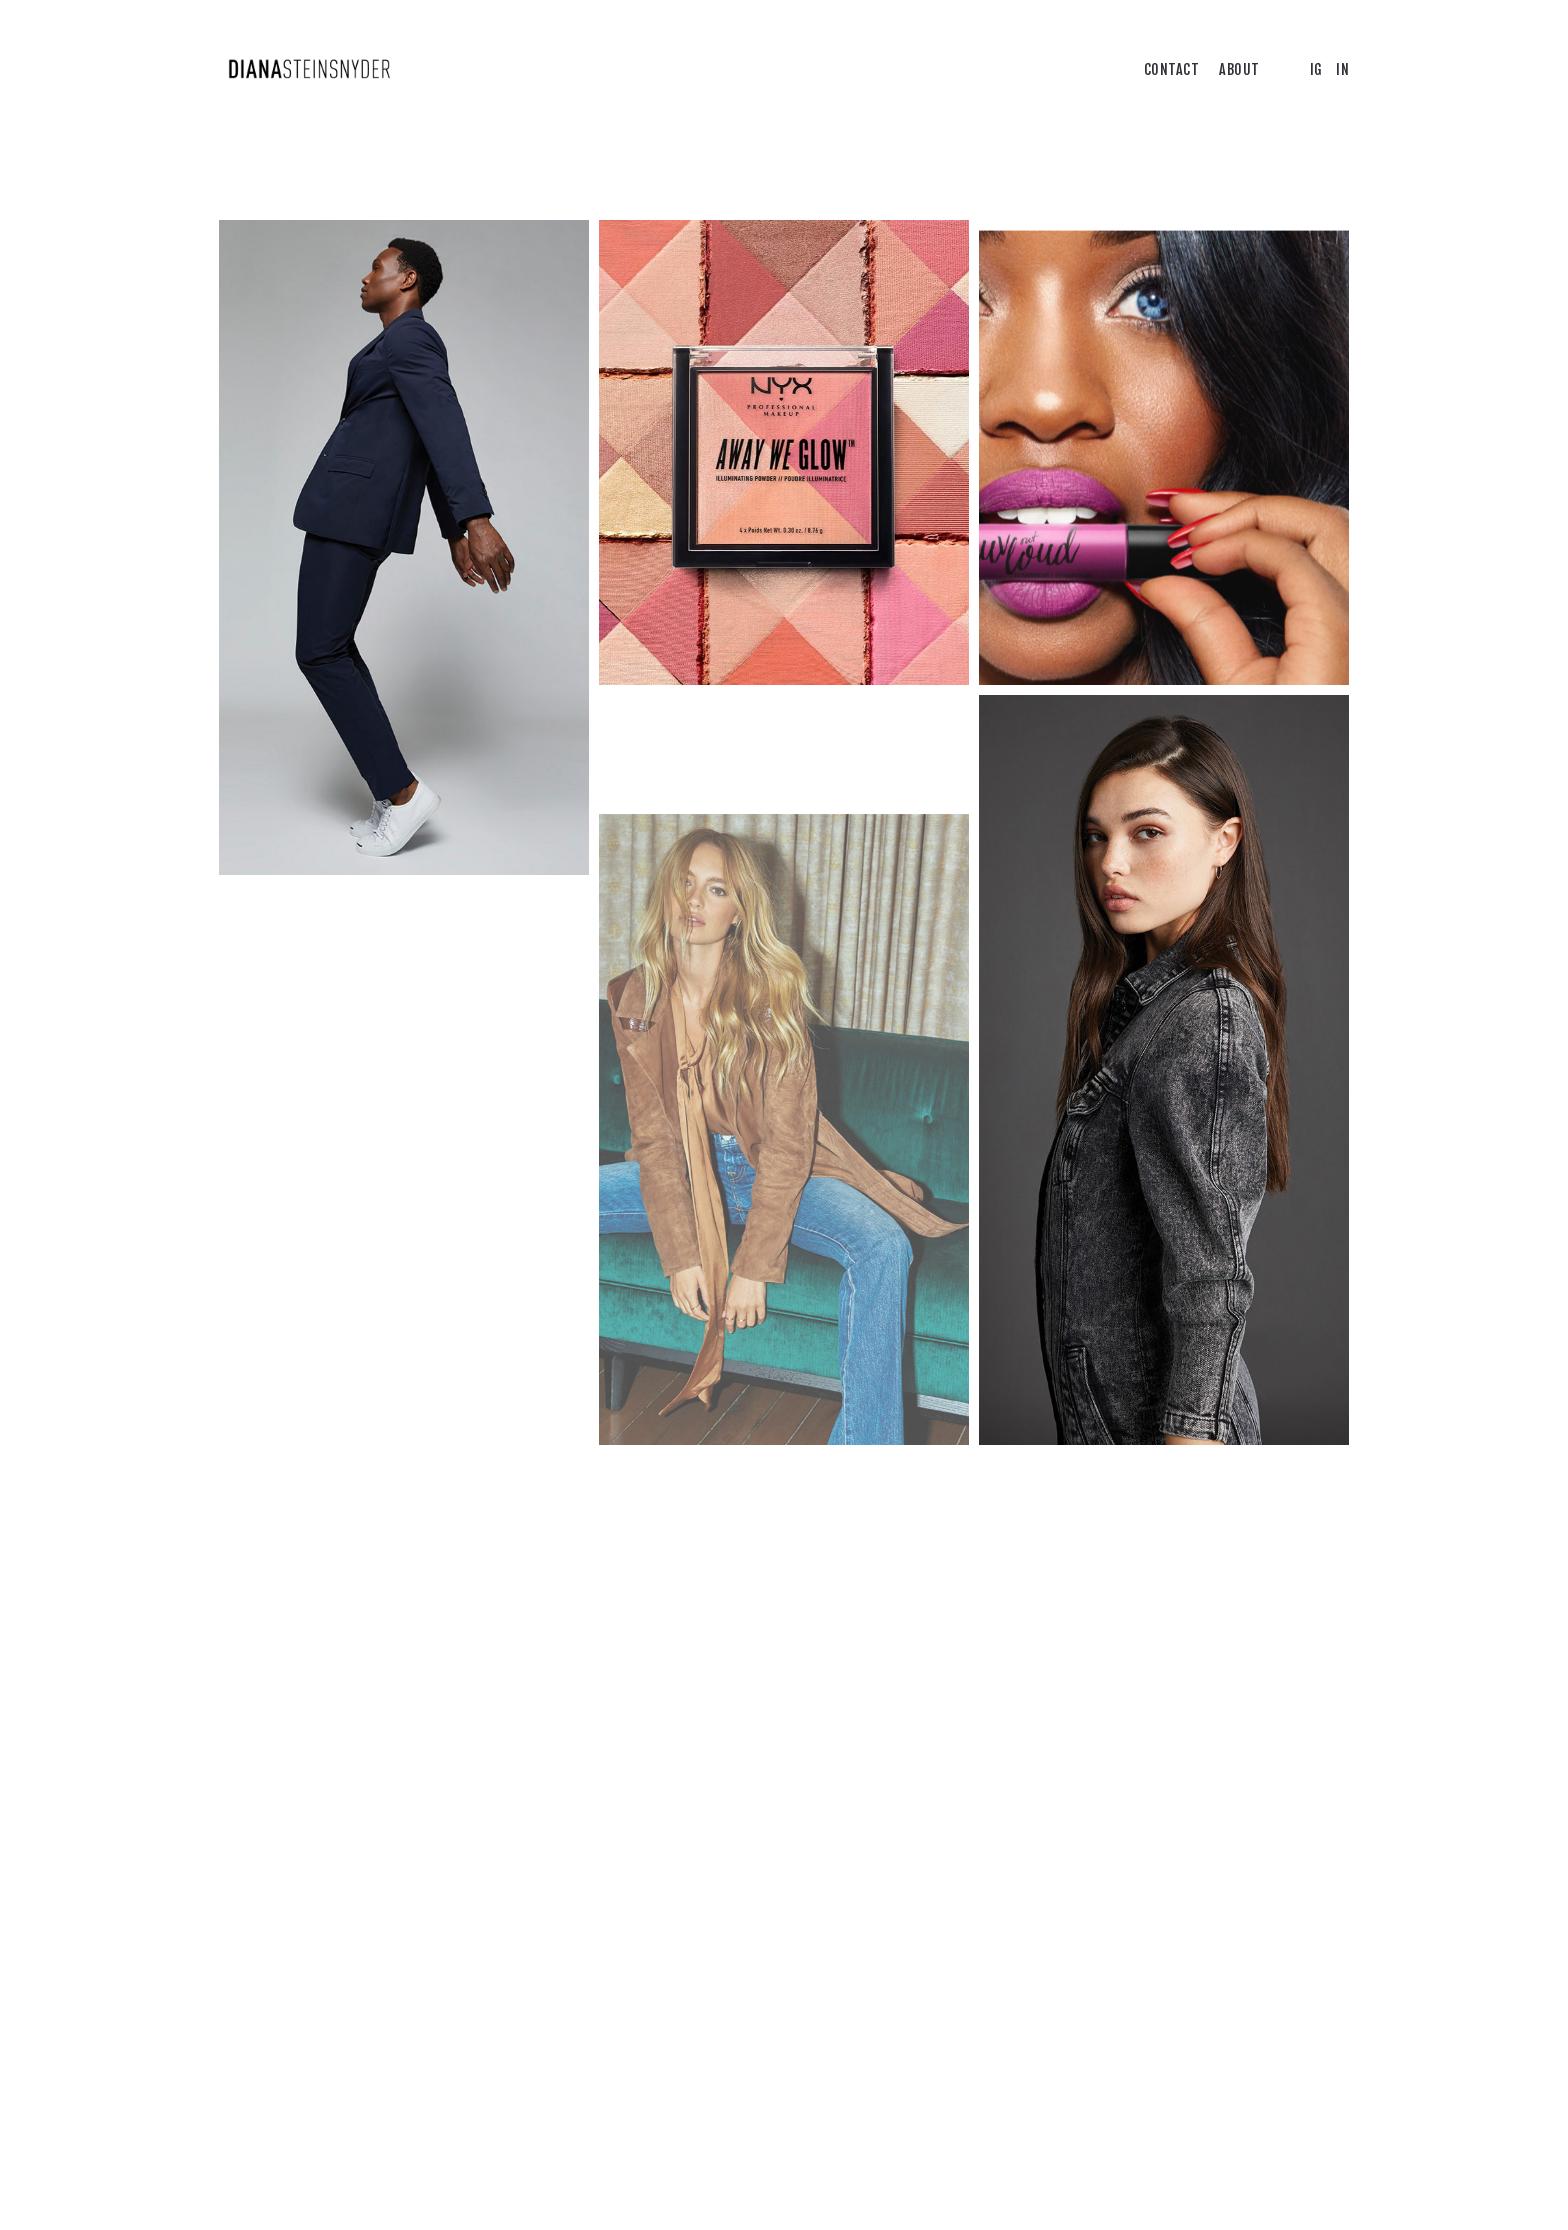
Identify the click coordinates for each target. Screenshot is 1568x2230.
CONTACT (1172, 69)
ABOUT (1239, 69)
